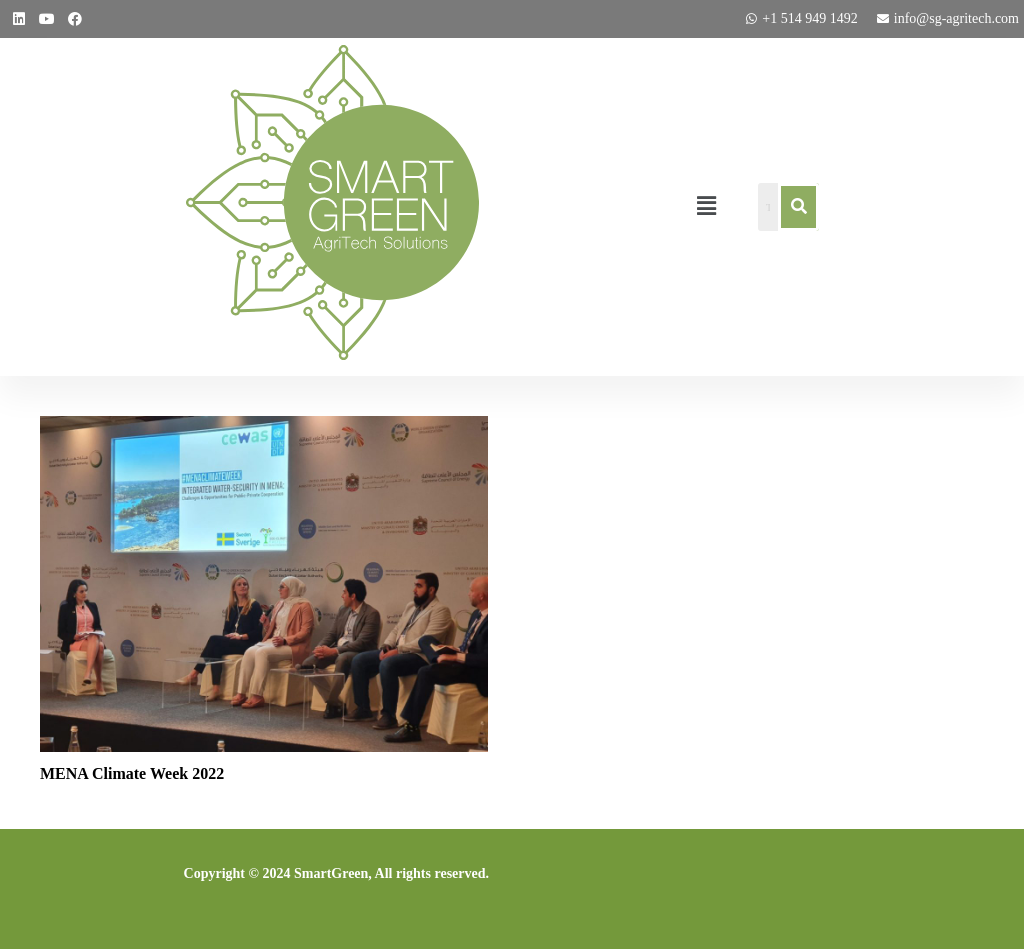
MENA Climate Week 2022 (132, 773)
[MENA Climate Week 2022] (264, 429)
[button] (706, 207)
